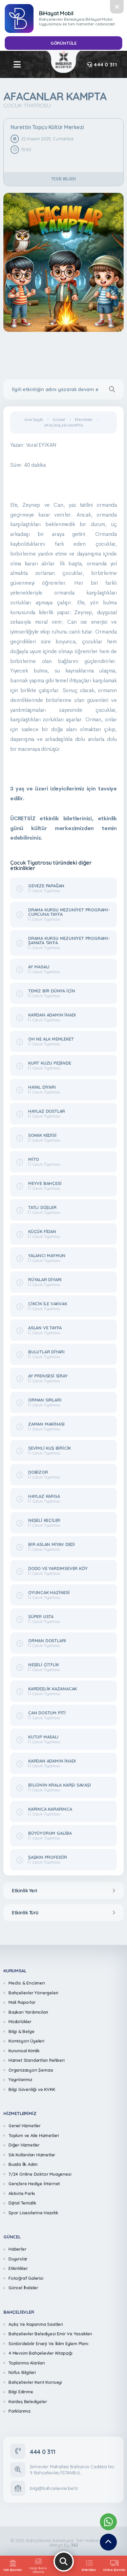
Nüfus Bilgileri (22, 2372)
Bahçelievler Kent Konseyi (35, 2382)
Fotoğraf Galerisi (25, 2278)
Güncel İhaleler (23, 2287)
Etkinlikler (84, 420)
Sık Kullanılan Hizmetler (31, 2154)
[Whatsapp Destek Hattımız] (108, 2521)
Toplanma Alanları (26, 2363)
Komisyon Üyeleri (26, 2041)
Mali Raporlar (21, 2002)
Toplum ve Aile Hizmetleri (33, 2135)
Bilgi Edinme (20, 2391)
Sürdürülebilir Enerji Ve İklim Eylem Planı (48, 2343)
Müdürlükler (19, 2021)
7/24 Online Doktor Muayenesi (39, 2174)
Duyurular (17, 2258)
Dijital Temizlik (22, 2203)
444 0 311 (102, 64)
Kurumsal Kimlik (24, 2050)
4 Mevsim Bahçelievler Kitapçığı (40, 2353)
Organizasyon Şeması (30, 2070)
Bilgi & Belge (21, 2031)
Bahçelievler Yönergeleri (33, 1992)
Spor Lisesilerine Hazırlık (33, 2212)
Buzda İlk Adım (23, 2164)
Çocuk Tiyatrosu (27, 105)
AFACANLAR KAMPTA (63, 425)
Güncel (59, 420)
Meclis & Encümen (26, 1983)
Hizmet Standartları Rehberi (36, 2060)
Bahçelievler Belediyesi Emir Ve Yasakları (50, 2333)
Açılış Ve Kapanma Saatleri (35, 2324)
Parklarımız (19, 2411)
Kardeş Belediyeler (27, 2401)
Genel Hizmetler (24, 2125)
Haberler (17, 2249)
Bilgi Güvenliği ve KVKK (31, 2089)
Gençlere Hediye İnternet (34, 2183)
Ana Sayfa (33, 420)
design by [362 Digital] (63, 2545)
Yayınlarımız (20, 2079)
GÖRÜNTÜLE (63, 43)
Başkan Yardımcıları (28, 2012)
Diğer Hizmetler (24, 2145)
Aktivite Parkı (21, 2193)
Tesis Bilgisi (63, 178)
